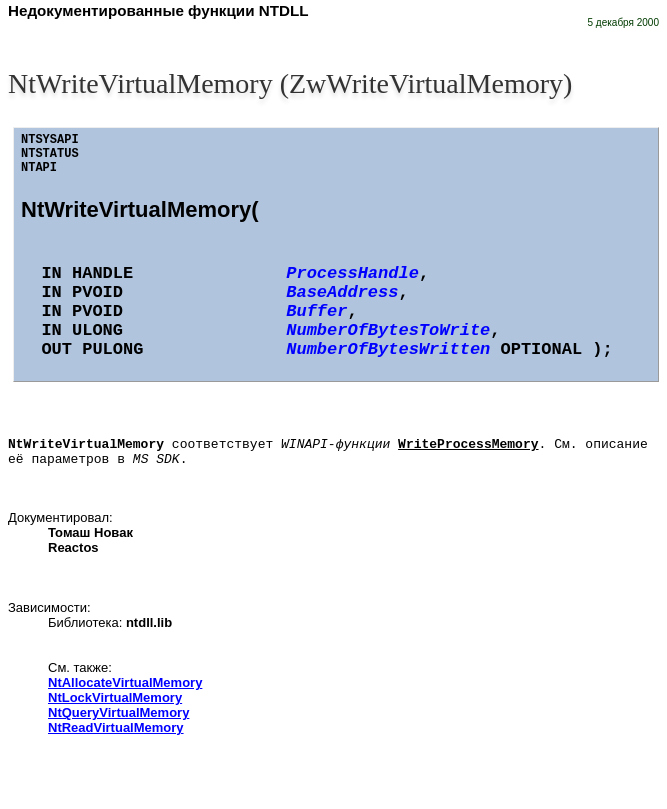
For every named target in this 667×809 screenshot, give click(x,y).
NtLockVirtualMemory (115, 703)
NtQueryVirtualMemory (118, 718)
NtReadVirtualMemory (116, 733)
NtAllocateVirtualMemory (125, 688)
